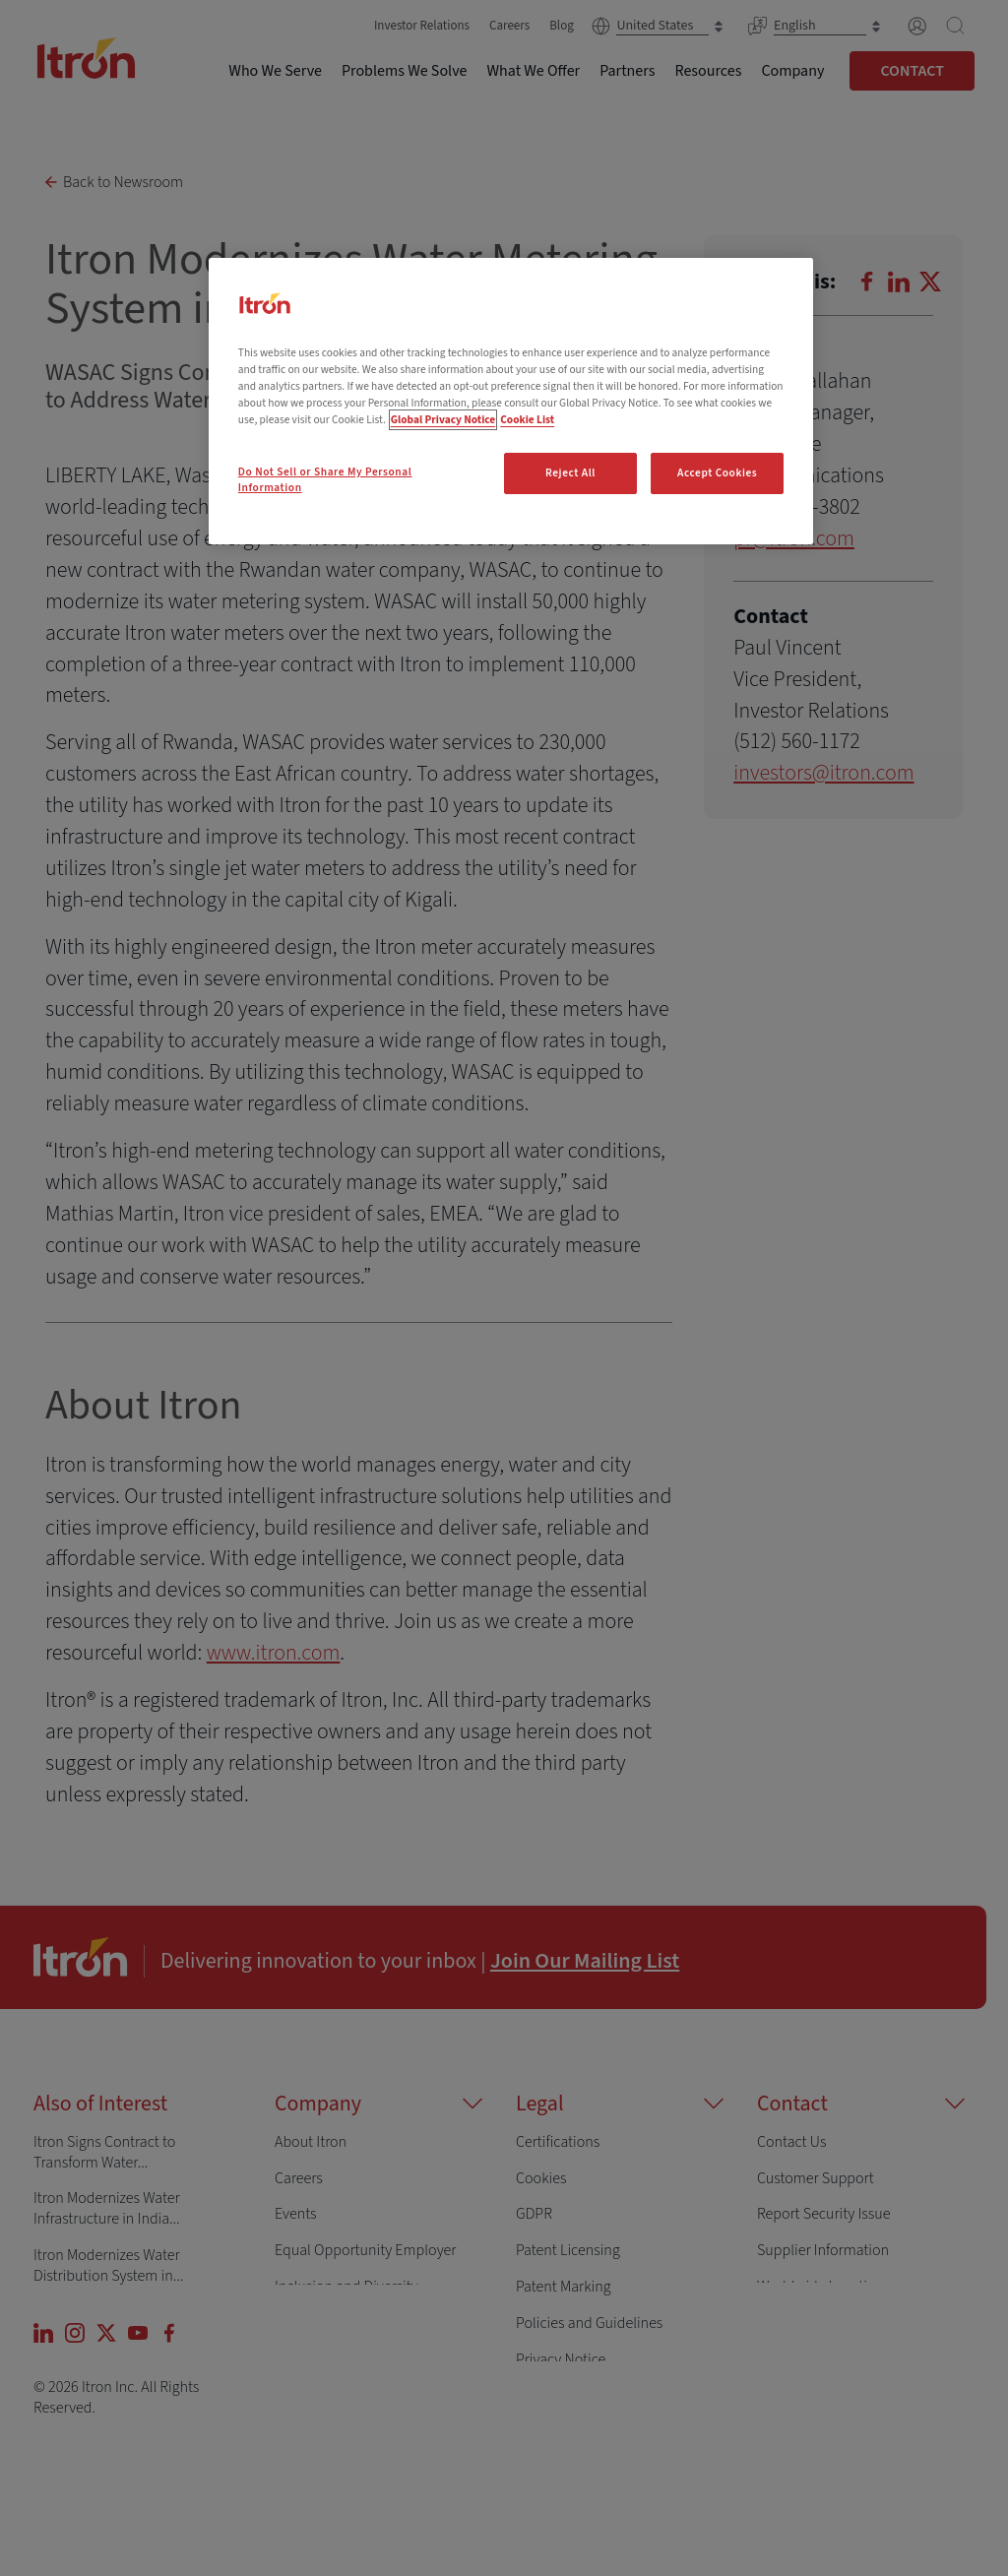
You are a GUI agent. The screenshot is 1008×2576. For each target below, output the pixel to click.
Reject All (570, 473)
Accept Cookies (717, 473)
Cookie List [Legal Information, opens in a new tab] (527, 419)
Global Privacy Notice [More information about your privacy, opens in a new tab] (443, 419)
